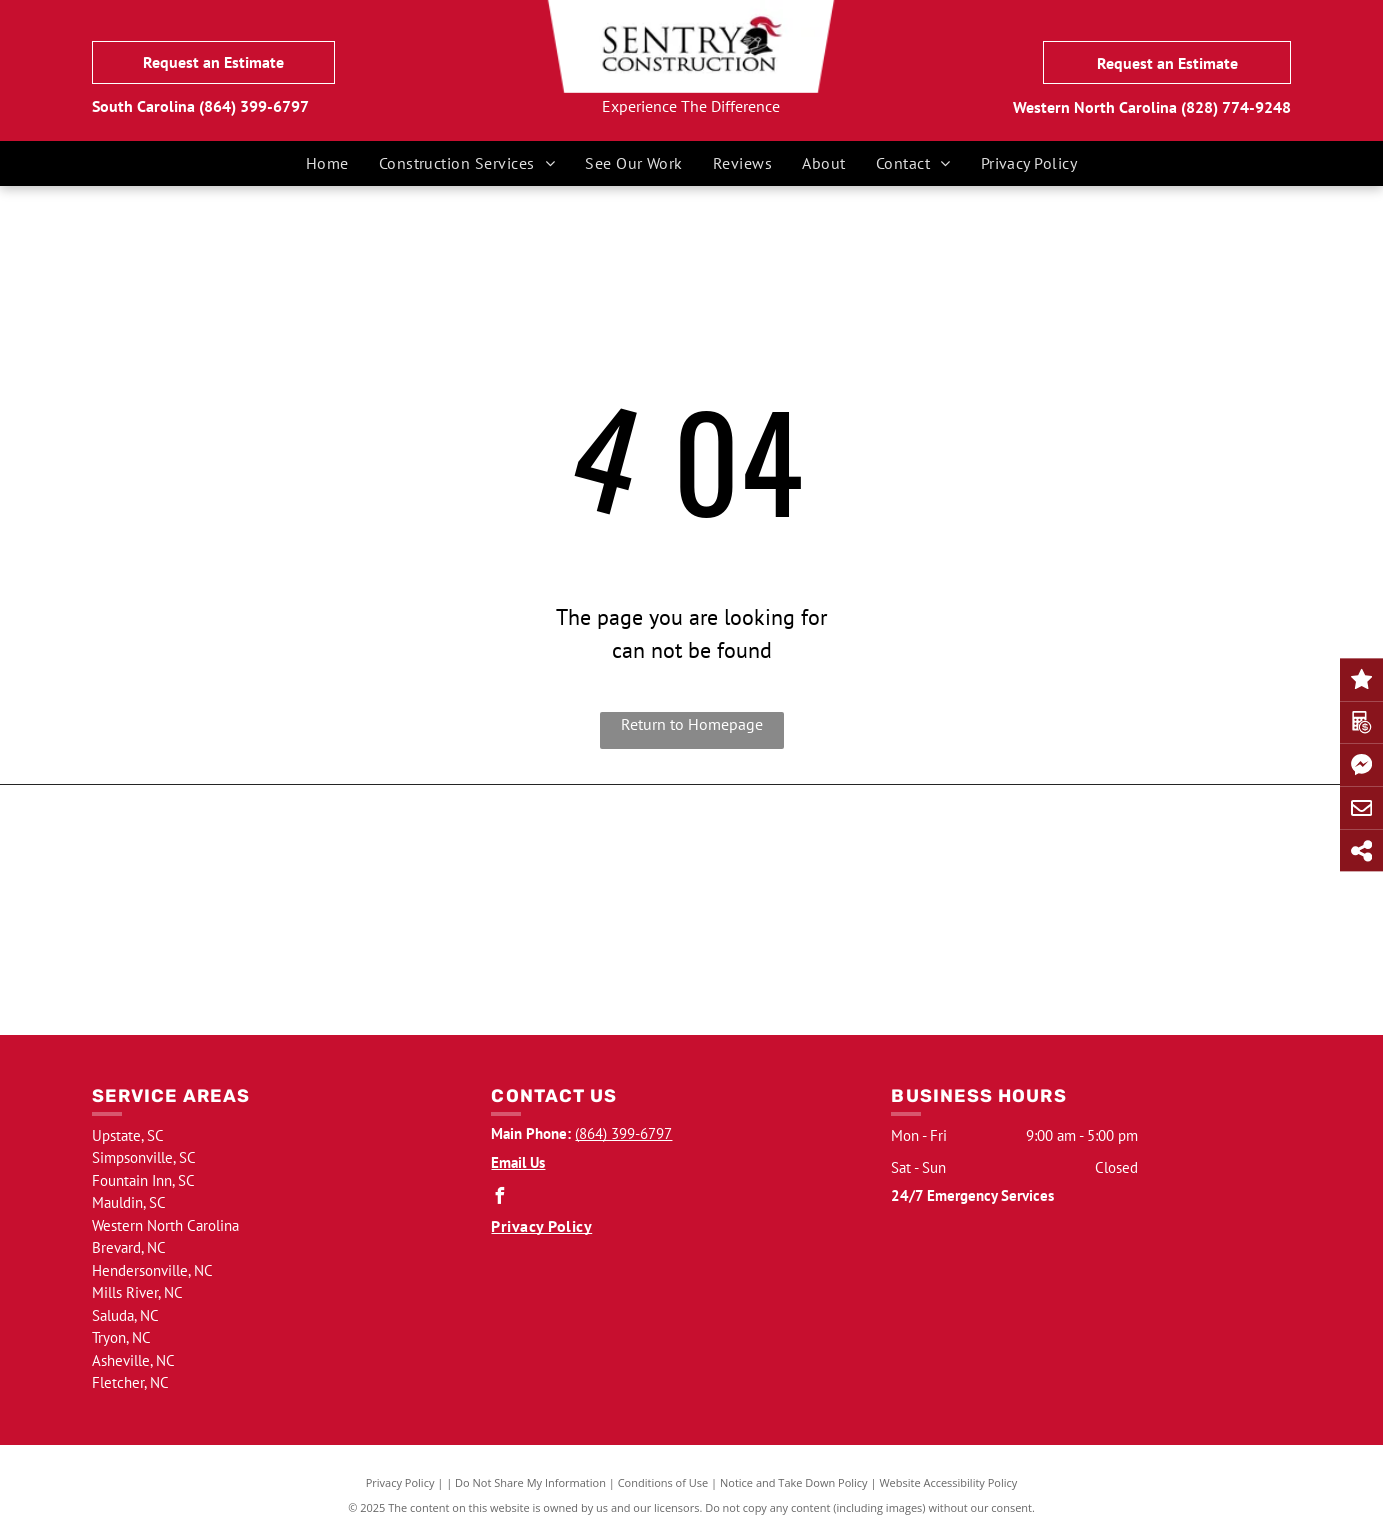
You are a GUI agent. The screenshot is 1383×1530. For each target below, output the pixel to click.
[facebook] (499, 1198)
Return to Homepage (692, 724)
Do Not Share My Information (530, 1482)
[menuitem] (327, 163)
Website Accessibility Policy (948, 1482)
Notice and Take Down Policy (794, 1482)
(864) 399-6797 (254, 106)
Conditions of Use (663, 1482)
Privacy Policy (400, 1482)
